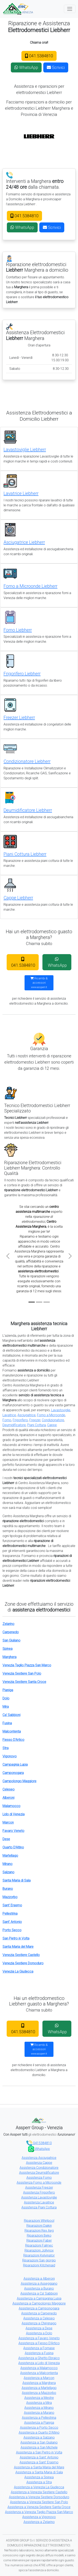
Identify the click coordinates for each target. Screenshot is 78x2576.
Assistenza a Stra (39, 2482)
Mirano (7, 1864)
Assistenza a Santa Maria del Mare (39, 2467)
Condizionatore (53, 1420)
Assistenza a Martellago (39, 2388)
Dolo (5, 1698)
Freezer (34, 1420)
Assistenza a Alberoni (39, 2279)
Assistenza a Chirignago (39, 2323)
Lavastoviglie (60, 1410)
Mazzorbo (9, 1897)
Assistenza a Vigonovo (39, 2517)
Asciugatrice (26, 1415)
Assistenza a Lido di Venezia (39, 2363)
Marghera (9, 1657)
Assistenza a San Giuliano (39, 2442)
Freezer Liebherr (19, 717)
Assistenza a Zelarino (39, 2522)
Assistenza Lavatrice (39, 2202)
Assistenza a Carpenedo (39, 2313)
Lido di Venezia (13, 1814)
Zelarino (8, 1624)
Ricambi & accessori (39, 983)
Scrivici (56, 67)
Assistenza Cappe (39, 2163)
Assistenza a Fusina (39, 2353)
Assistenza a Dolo (39, 2333)
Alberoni (8, 1798)
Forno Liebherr (18, 630)
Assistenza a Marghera (39, 2383)
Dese (6, 1839)
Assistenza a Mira (39, 2403)
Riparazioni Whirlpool (39, 2221)
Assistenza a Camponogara (39, 2308)
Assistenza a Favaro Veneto (39, 2338)
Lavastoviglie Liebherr (25, 449)
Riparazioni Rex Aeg (39, 2231)
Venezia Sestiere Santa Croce (24, 1682)
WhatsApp (26, 67)
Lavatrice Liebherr (21, 493)
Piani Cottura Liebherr (25, 854)
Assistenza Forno (39, 2178)
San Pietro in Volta (15, 1938)
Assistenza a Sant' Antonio (39, 2457)
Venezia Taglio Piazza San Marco (26, 1665)
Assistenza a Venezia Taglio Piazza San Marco (39, 2512)
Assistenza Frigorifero (39, 2192)
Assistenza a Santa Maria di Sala (39, 2472)
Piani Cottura (36, 1425)
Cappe (52, 1425)
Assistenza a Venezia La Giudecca (39, 2487)
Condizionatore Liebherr (27, 761)
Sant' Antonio (12, 1922)
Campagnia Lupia (15, 1765)
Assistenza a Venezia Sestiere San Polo (39, 2502)
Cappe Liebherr (18, 897)
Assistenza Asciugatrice (39, 2158)
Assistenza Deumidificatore (39, 2173)
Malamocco (11, 1806)
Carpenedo (10, 1632)
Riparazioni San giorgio (39, 2260)
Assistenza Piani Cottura (39, 2207)
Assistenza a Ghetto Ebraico (39, 2358)
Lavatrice (9, 1415)
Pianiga (7, 1690)
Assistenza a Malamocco (39, 2368)
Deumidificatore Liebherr (28, 810)
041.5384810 (39, 55)
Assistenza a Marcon (39, 2378)
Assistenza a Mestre (39, 2398)
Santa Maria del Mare (17, 1947)
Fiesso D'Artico (13, 1740)
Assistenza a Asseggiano (39, 2283)
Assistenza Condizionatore (39, 2168)
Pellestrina (9, 1913)
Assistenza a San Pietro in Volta (39, 2452)
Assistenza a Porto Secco (39, 2427)
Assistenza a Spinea (39, 2477)
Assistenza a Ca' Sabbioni (39, 2293)
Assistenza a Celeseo (39, 2318)
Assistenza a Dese (39, 2328)
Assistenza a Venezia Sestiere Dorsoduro (39, 2497)
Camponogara (13, 1773)
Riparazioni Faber (39, 2240)
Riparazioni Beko (39, 2235)
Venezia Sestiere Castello (21, 1955)
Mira (5, 1707)
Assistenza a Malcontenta (39, 2373)
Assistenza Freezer (39, 2187)
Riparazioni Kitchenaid (39, 2265)
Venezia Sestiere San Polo (21, 1673)
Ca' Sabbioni (11, 1715)
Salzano (8, 1872)
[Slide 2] (39, 1302)
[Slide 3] (46, 1302)
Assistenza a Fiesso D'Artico (39, 2343)
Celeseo (8, 1789)
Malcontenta (11, 1731)
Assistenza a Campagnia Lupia (39, 2298)
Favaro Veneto (13, 1831)
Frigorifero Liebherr (22, 673)
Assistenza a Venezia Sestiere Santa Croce (39, 2507)
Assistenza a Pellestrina (39, 2418)
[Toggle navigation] (70, 9)
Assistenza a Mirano (39, 2408)
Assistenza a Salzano (39, 2437)
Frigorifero (20, 1420)
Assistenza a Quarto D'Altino (39, 2432)
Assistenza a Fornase (39, 2348)
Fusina (7, 1723)
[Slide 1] (31, 1302)
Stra (5, 1748)
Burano (7, 1889)
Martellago (10, 1856)
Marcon (8, 1822)
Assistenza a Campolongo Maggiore (39, 2303)
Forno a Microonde (51, 1415)
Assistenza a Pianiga (39, 2423)
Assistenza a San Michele (39, 2447)
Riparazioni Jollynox (39, 2250)
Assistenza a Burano (39, 2288)
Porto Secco (11, 1930)
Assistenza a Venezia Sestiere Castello (39, 2492)
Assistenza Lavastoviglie (39, 2197)
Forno (6, 1420)
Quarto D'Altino (13, 1847)
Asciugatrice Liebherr (24, 542)
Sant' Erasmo (12, 1905)
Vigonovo (9, 1756)
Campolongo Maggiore (19, 1781)
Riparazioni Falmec (39, 2245)
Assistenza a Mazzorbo (39, 2393)
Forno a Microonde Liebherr (30, 586)
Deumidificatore (14, 1425)
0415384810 (39, 2143)
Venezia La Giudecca (17, 1971)
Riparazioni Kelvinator (39, 2255)
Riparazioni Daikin (39, 2226)
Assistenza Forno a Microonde (39, 2182)
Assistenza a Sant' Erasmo (39, 2462)
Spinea (7, 1649)
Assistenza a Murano (39, 2413)
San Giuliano (11, 1640)
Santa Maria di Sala (16, 1880)
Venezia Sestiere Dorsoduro (22, 1963)
